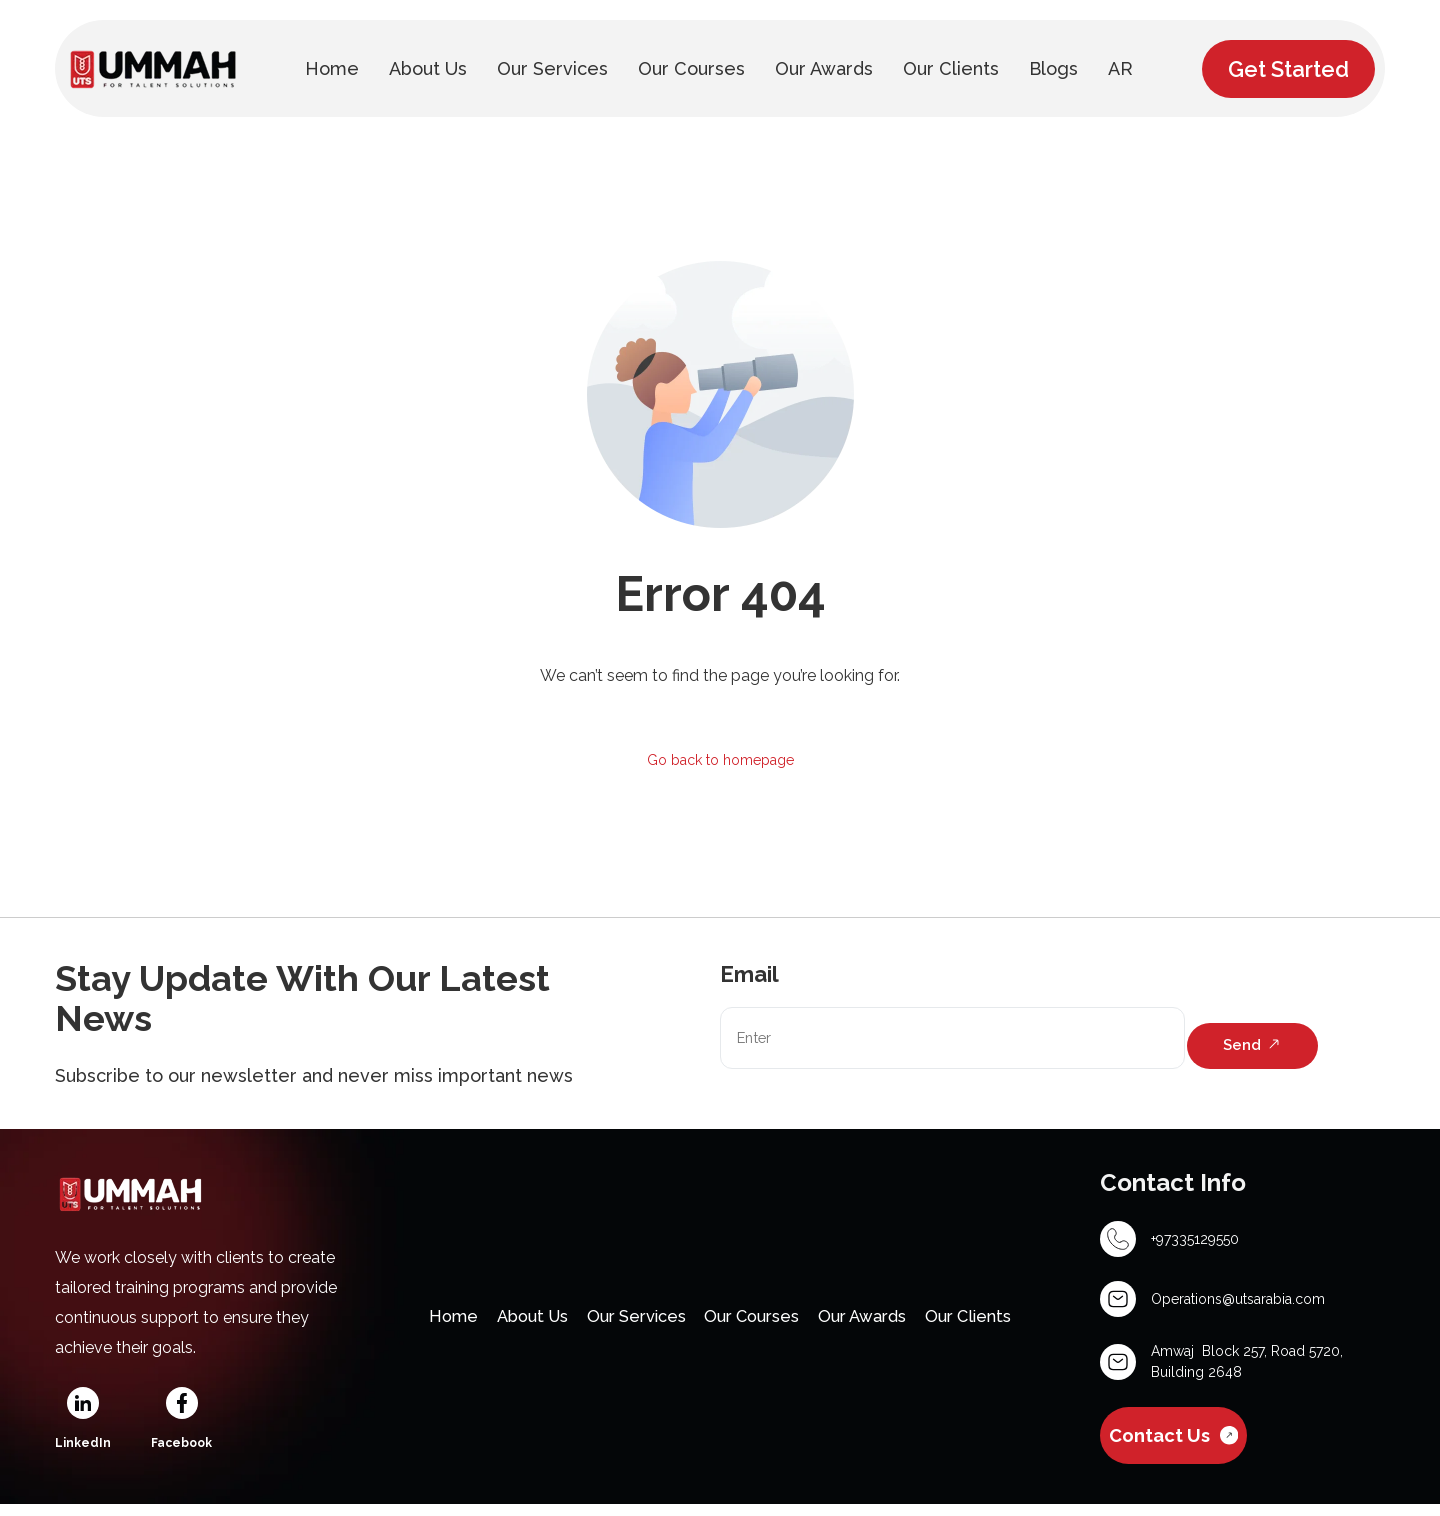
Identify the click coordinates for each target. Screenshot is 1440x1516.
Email (749, 978)
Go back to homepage (720, 761)
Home (415, 1324)
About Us (505, 1324)
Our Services (623, 1324)
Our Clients (1004, 1324)
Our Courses (756, 1324)
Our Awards (883, 1324)
